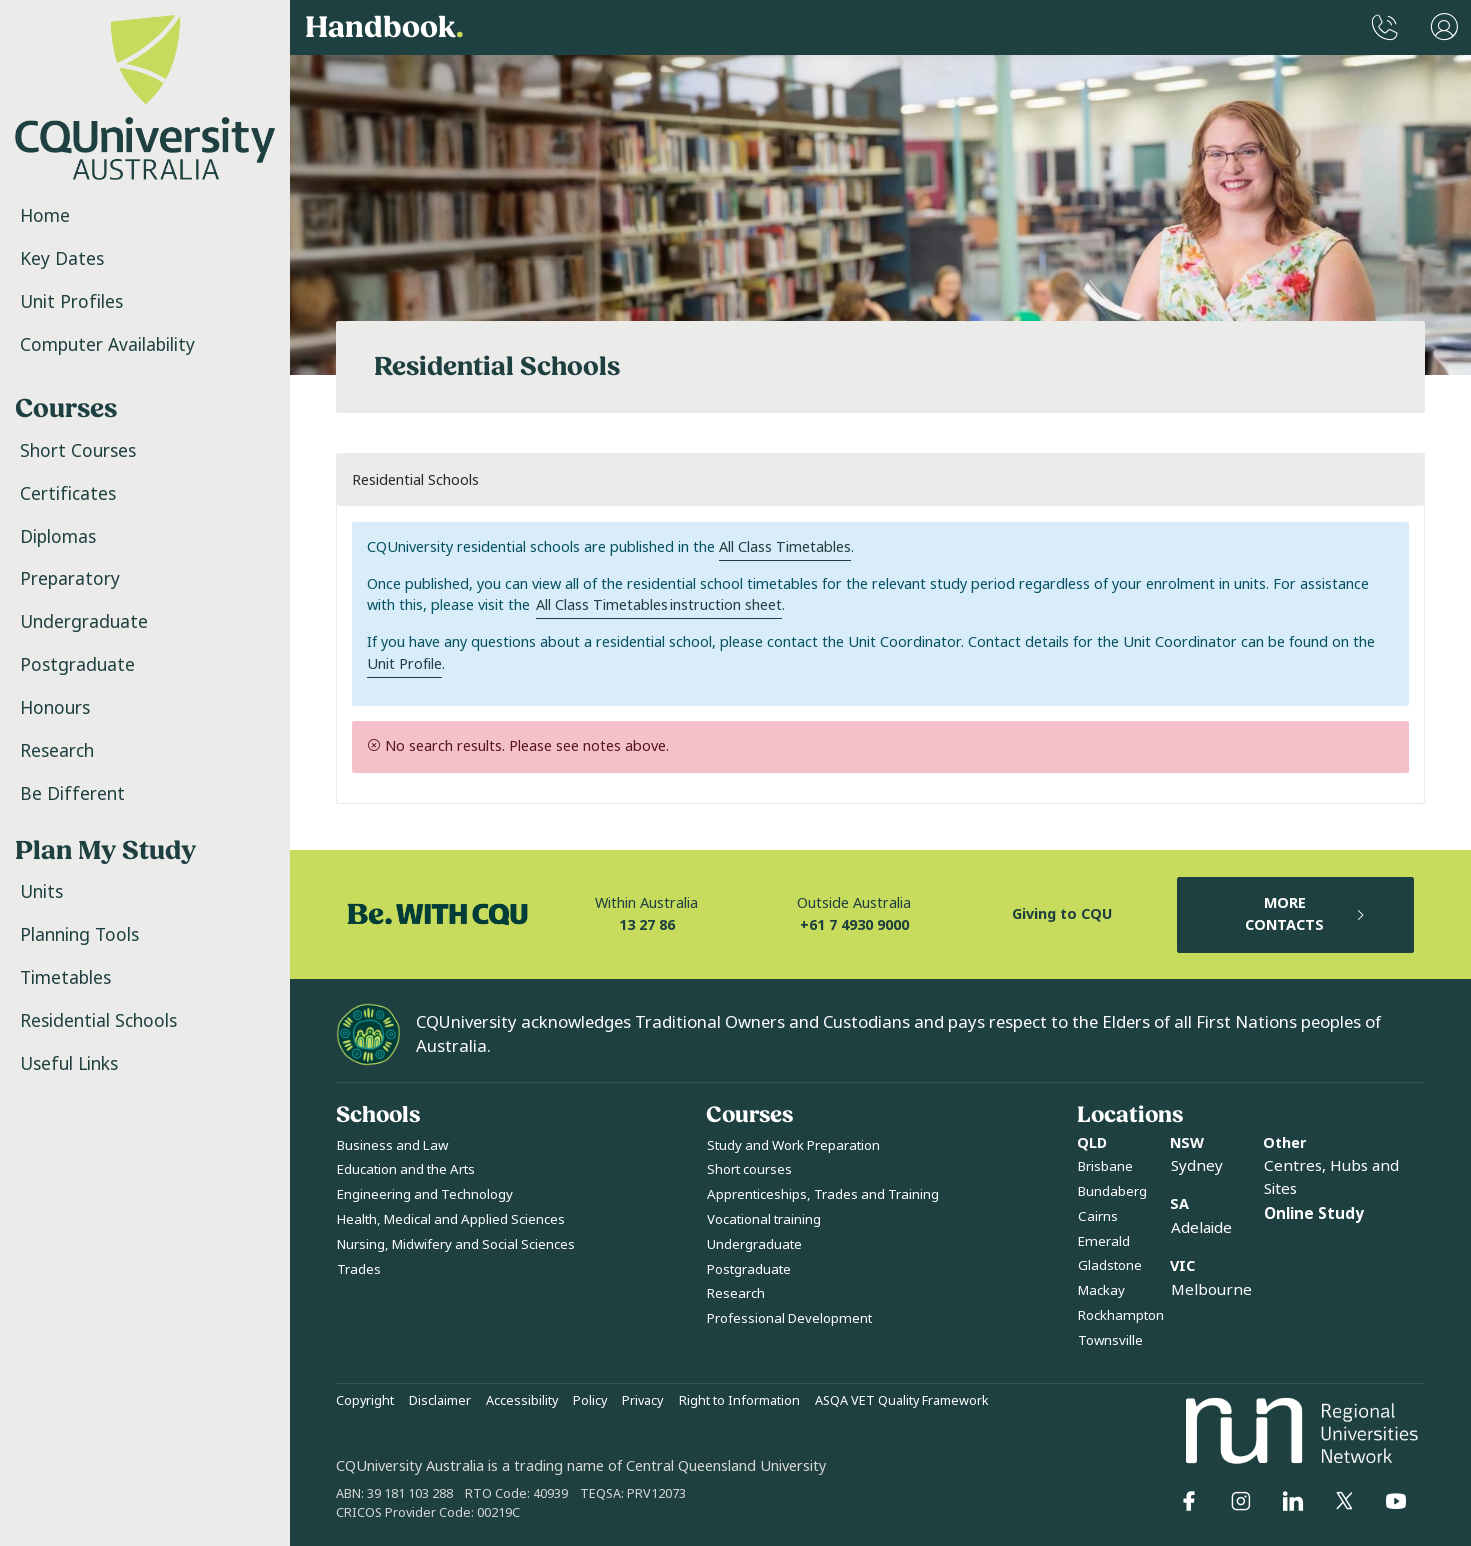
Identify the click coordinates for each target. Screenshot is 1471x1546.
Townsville (1110, 1340)
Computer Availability (107, 345)
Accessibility (522, 1401)
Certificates (68, 494)
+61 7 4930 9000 (854, 925)
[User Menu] (1444, 27)
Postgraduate (77, 665)
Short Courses (78, 451)
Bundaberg (1112, 1191)
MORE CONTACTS (1306, 914)
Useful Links (69, 1064)
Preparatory (70, 579)
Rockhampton (1121, 1315)
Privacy (642, 1401)
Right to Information (739, 1401)
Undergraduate (84, 622)
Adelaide (1201, 1228)
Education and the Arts (406, 1169)
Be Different (72, 794)
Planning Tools (79, 935)
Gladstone (1110, 1265)
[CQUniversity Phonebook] (1385, 27)
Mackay (1101, 1290)
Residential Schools (98, 1021)
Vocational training (764, 1219)
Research (57, 751)
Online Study (1314, 1214)
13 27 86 (647, 925)
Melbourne (1211, 1290)
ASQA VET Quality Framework (902, 1401)
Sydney (1197, 1166)
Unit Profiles (71, 302)
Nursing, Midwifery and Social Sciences (456, 1244)
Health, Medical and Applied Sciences (451, 1219)
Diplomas (58, 537)
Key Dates (62, 259)
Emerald (1104, 1241)
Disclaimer (440, 1401)
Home (45, 216)
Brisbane (1105, 1166)
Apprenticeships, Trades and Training (823, 1194)
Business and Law (392, 1145)
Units (41, 892)
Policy (590, 1401)
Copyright (365, 1401)
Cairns (1098, 1216)
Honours (55, 708)
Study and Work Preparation (793, 1145)
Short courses (749, 1169)
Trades (359, 1269)
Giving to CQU (1062, 914)
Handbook (384, 28)
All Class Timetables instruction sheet (659, 605)
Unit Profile (404, 664)
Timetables (65, 978)
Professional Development (789, 1318)
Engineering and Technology (425, 1194)
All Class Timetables (785, 547)
